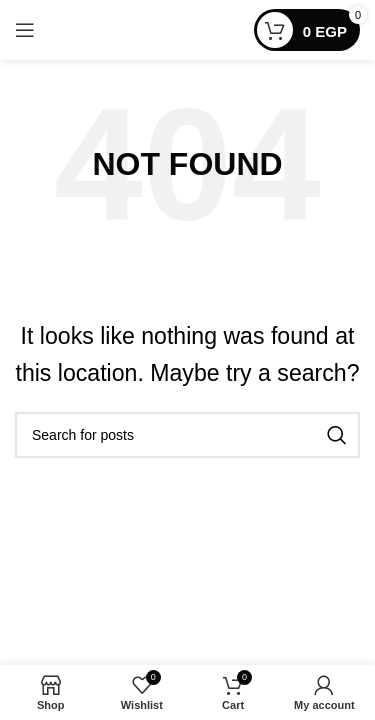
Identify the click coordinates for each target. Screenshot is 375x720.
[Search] (187, 435)
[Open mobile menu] (25, 30)
